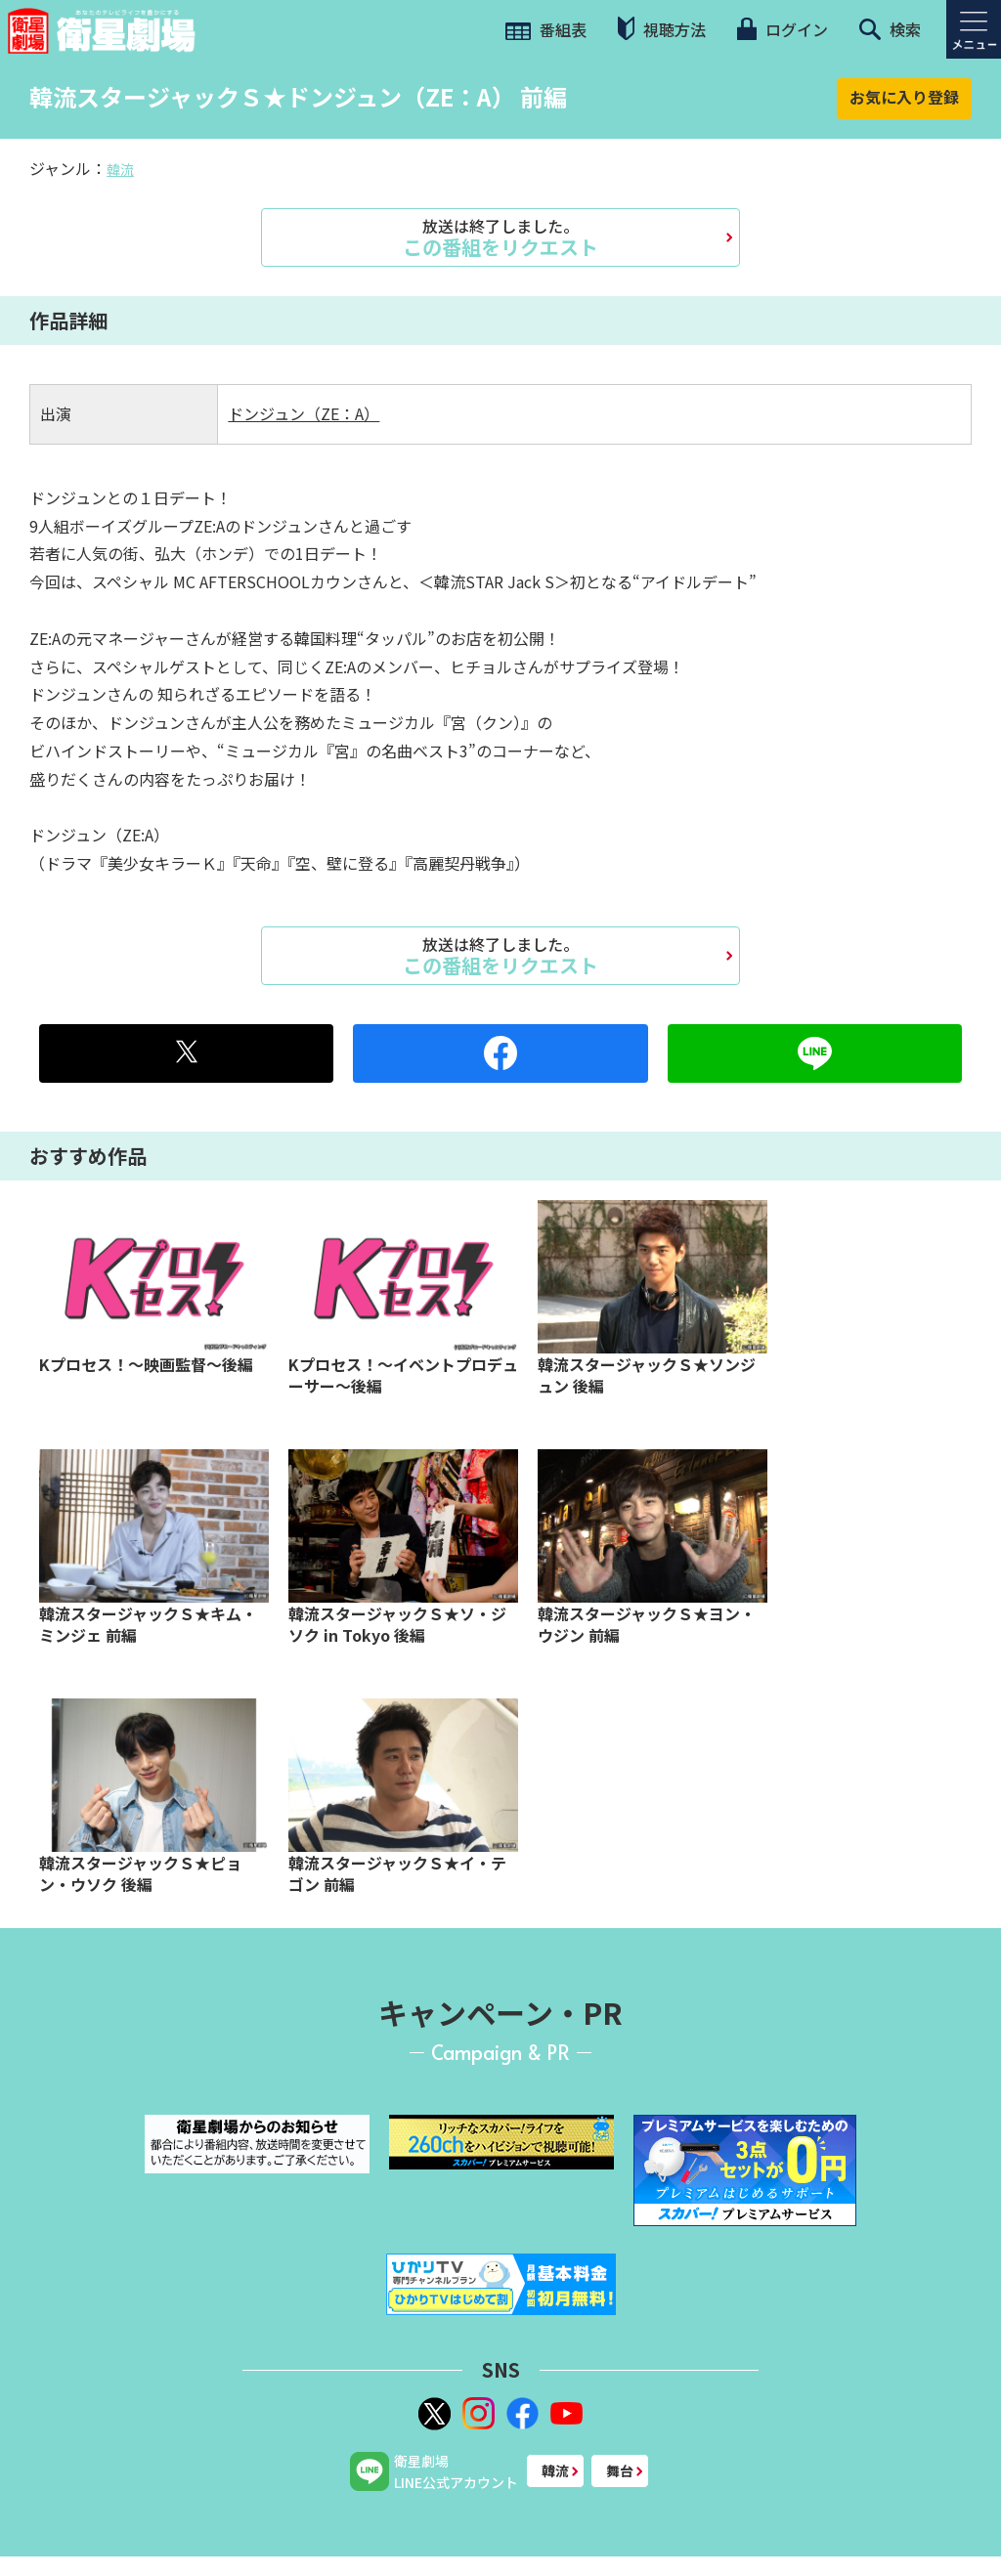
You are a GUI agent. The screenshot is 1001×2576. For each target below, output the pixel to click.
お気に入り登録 (904, 96)
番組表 (546, 29)
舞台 (619, 2470)
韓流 (120, 169)
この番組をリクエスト (500, 237)
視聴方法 (662, 29)
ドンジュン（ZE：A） (303, 413)
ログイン (782, 29)
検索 (890, 29)
